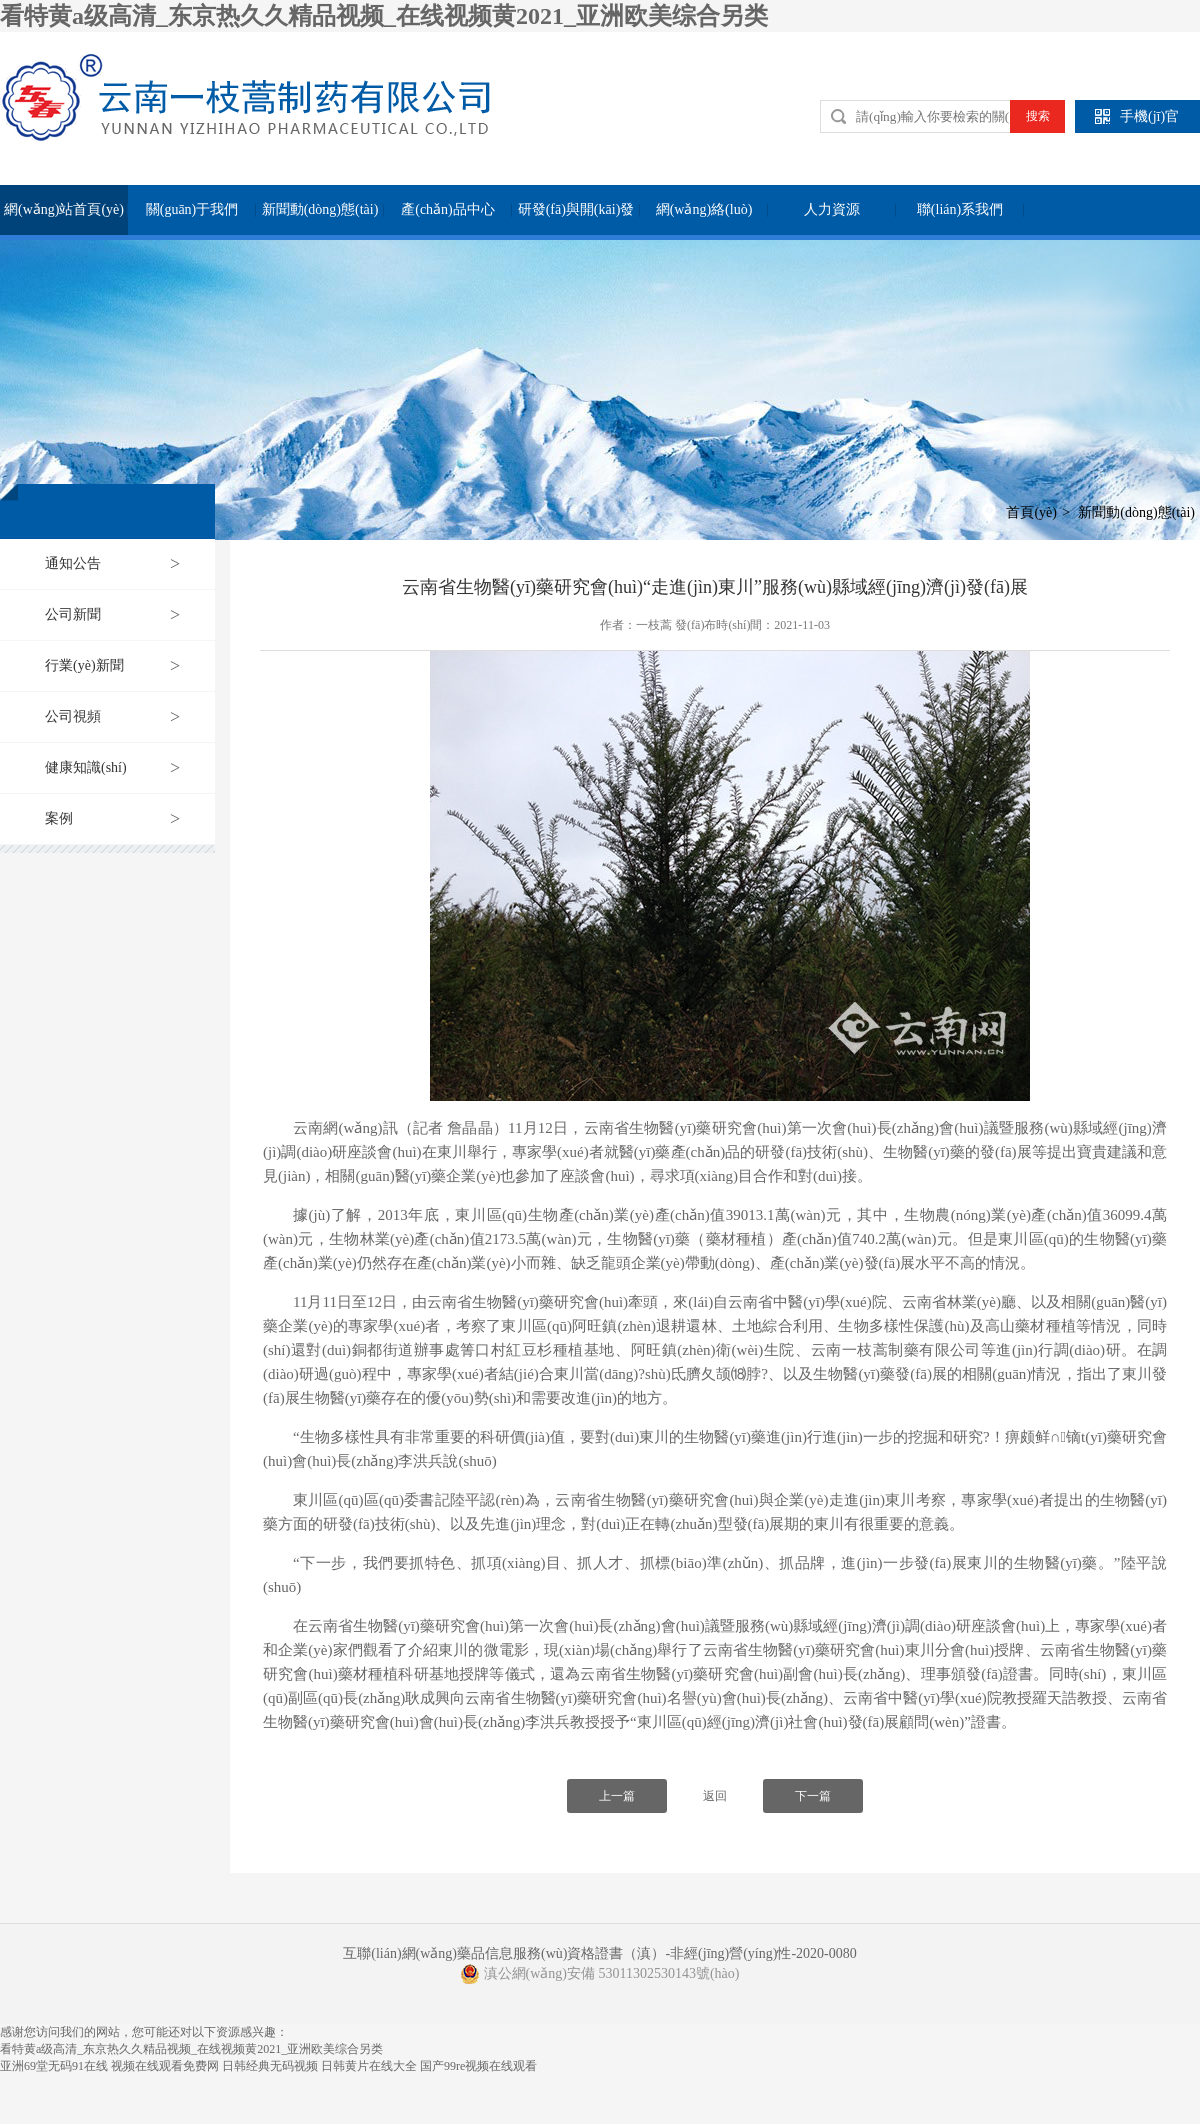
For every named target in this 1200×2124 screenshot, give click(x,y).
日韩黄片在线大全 (369, 2066)
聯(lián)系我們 (960, 209)
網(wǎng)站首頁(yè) (64, 209)
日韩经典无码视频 (270, 2066)
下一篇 (813, 1796)
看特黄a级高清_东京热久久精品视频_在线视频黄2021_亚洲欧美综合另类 (384, 16)
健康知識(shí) (86, 767)
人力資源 (832, 209)
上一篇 (617, 1796)
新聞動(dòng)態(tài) (320, 209)
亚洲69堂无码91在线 (54, 2066)
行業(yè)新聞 (84, 665)
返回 (715, 1796)
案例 (59, 818)
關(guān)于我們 (192, 209)
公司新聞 (73, 614)
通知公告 (73, 563)
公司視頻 (73, 716)
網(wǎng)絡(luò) (704, 209)
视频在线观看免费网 (165, 2066)
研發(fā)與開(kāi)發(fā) (576, 218)
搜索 (1038, 116)
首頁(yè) (1031, 512)
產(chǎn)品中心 (448, 209)
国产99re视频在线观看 (478, 2066)
